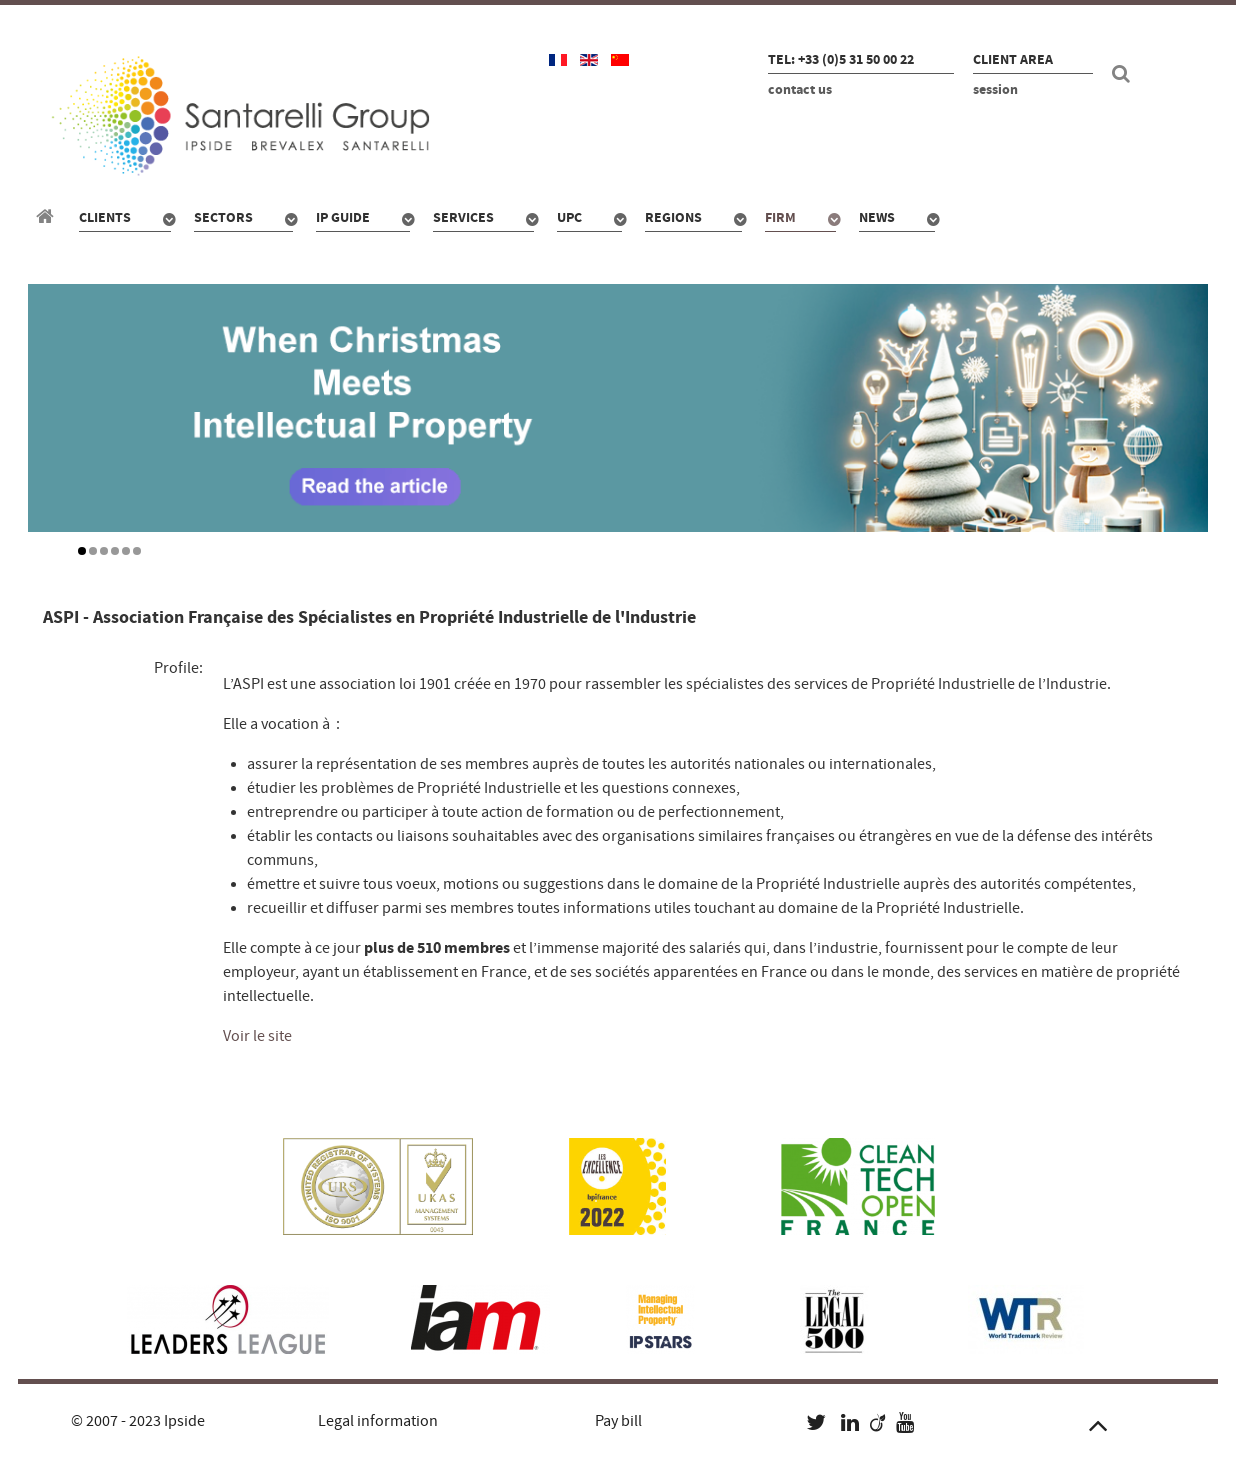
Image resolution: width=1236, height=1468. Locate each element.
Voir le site (257, 1036)
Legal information (378, 1421)
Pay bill (618, 1421)
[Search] (1124, 74)
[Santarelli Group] (48, 217)
